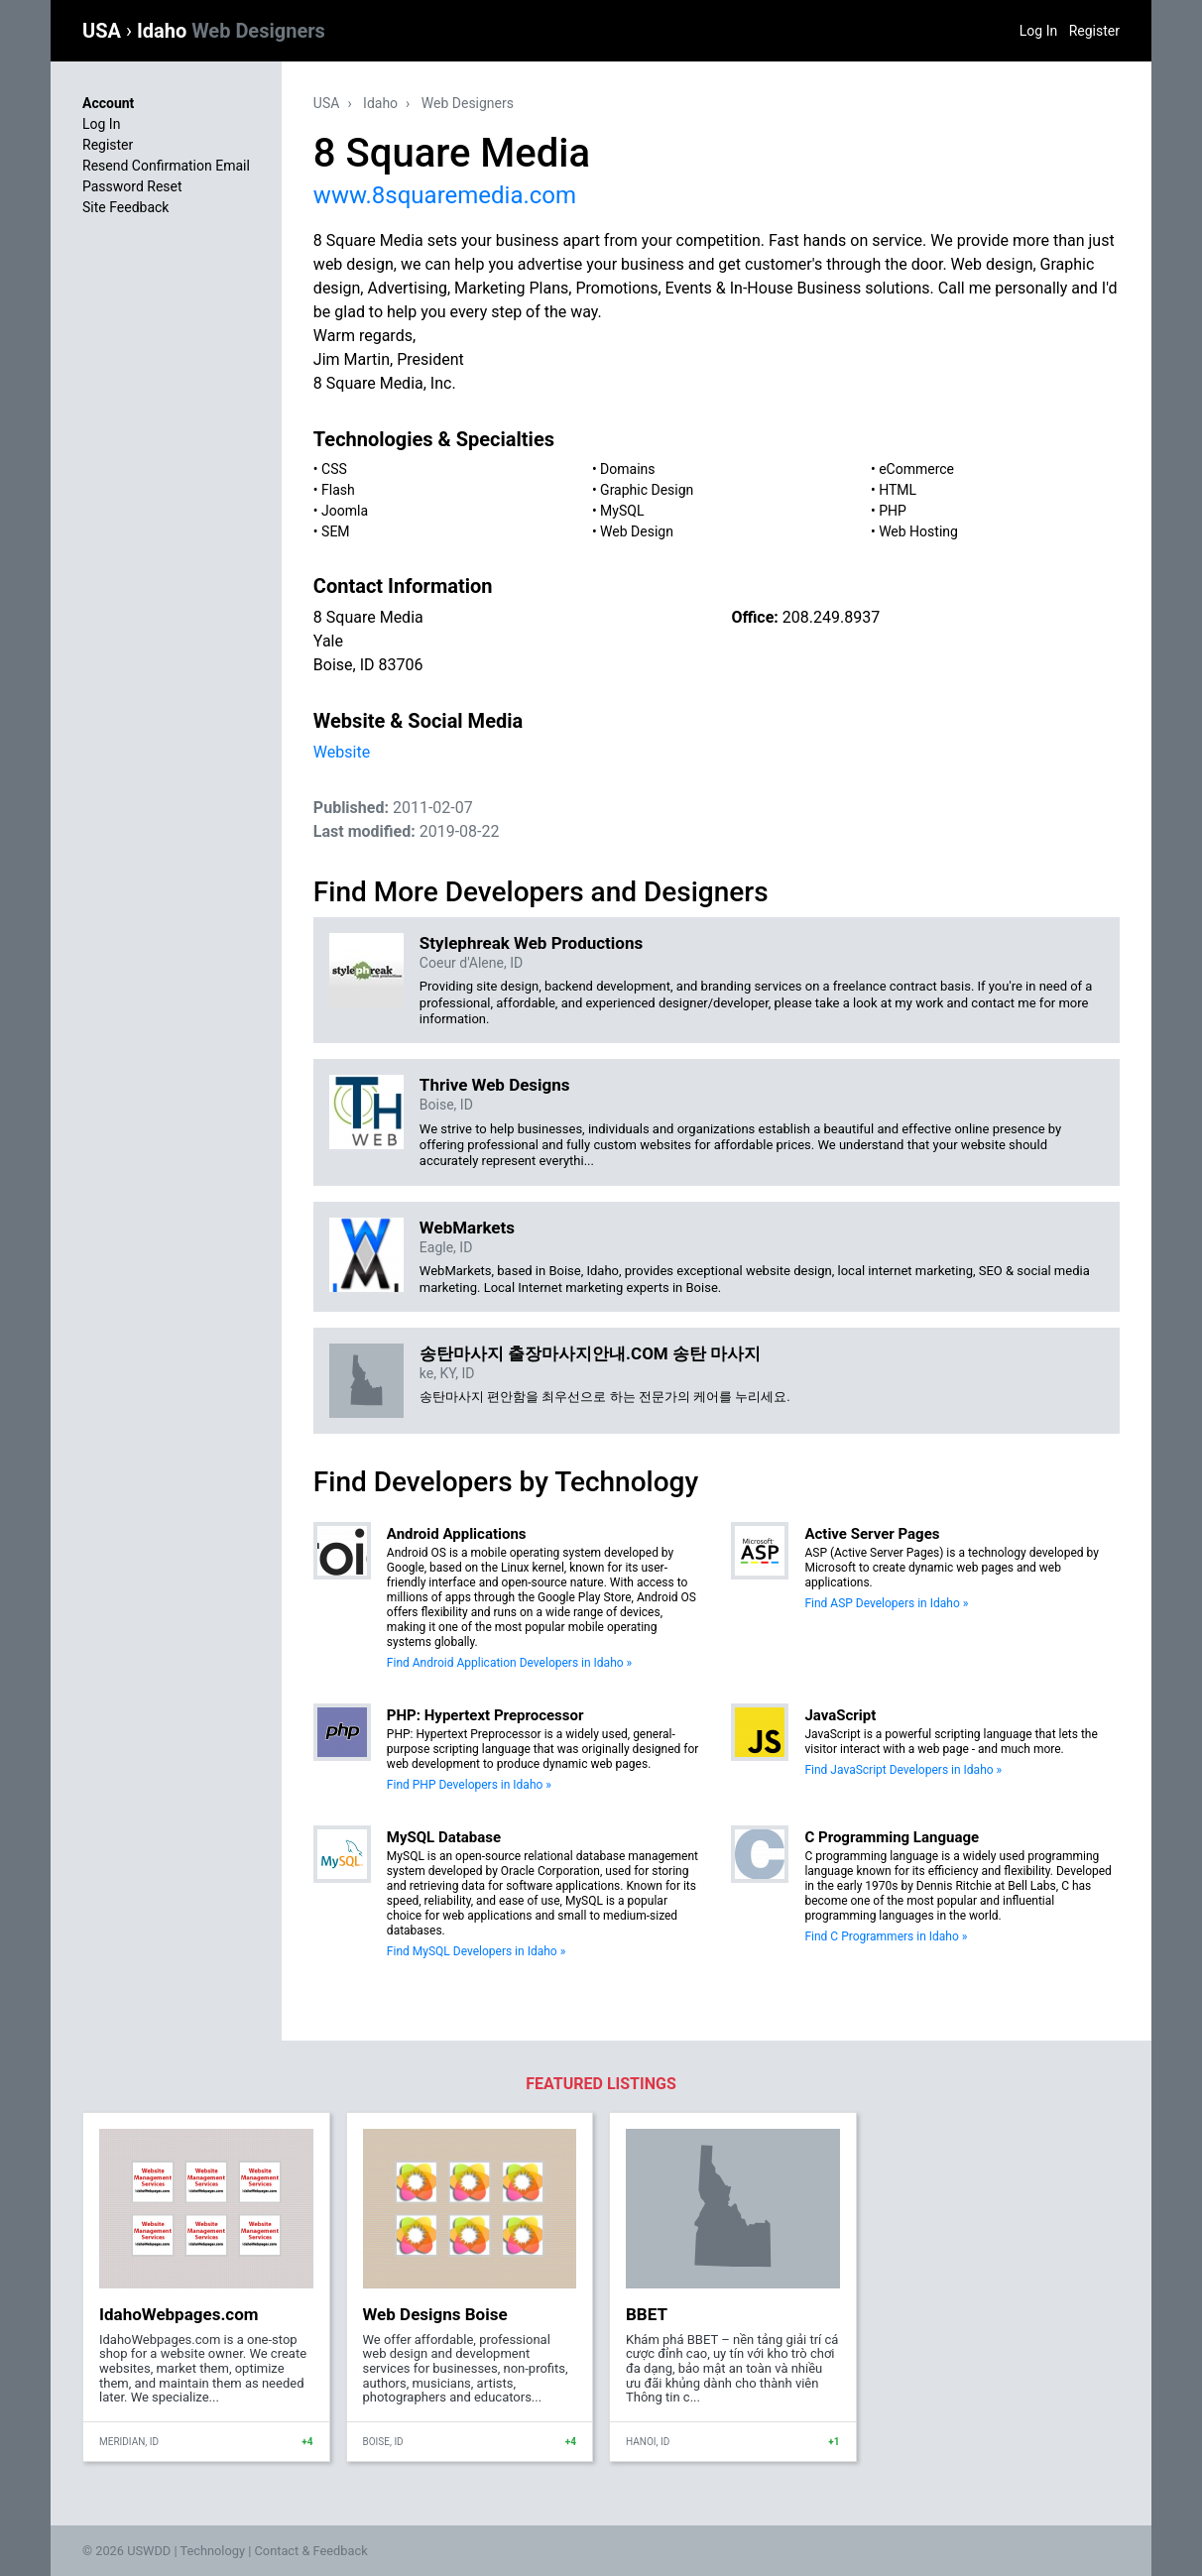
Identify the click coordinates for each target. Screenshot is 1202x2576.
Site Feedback (125, 207)
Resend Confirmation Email (166, 166)
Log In (1038, 31)
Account (108, 103)
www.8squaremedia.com (444, 195)
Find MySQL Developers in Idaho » (476, 1951)
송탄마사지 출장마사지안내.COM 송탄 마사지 (590, 1353)
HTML (897, 490)
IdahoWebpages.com (179, 2314)
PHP (892, 511)
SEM (335, 531)
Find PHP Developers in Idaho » (469, 1785)
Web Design (636, 531)
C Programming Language (891, 1837)
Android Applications (457, 1534)
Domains (627, 469)
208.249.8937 (831, 617)
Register (1094, 31)
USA (104, 31)
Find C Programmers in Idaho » (885, 1936)
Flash (338, 490)
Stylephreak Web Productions (531, 943)
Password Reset (132, 186)
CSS (334, 469)
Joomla (344, 511)
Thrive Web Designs (495, 1085)
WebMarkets (467, 1227)
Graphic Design (646, 490)
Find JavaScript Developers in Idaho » (903, 1770)
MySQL (622, 511)
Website (341, 752)
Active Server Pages (871, 1534)
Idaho (231, 31)
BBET (646, 2314)
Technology (212, 2550)
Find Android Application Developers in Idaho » (509, 1663)
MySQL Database (444, 1837)
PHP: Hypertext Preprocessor (485, 1715)
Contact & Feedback (311, 2550)
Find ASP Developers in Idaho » (886, 1603)
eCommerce (916, 469)
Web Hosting (918, 531)
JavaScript (840, 1715)
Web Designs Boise (435, 2314)
